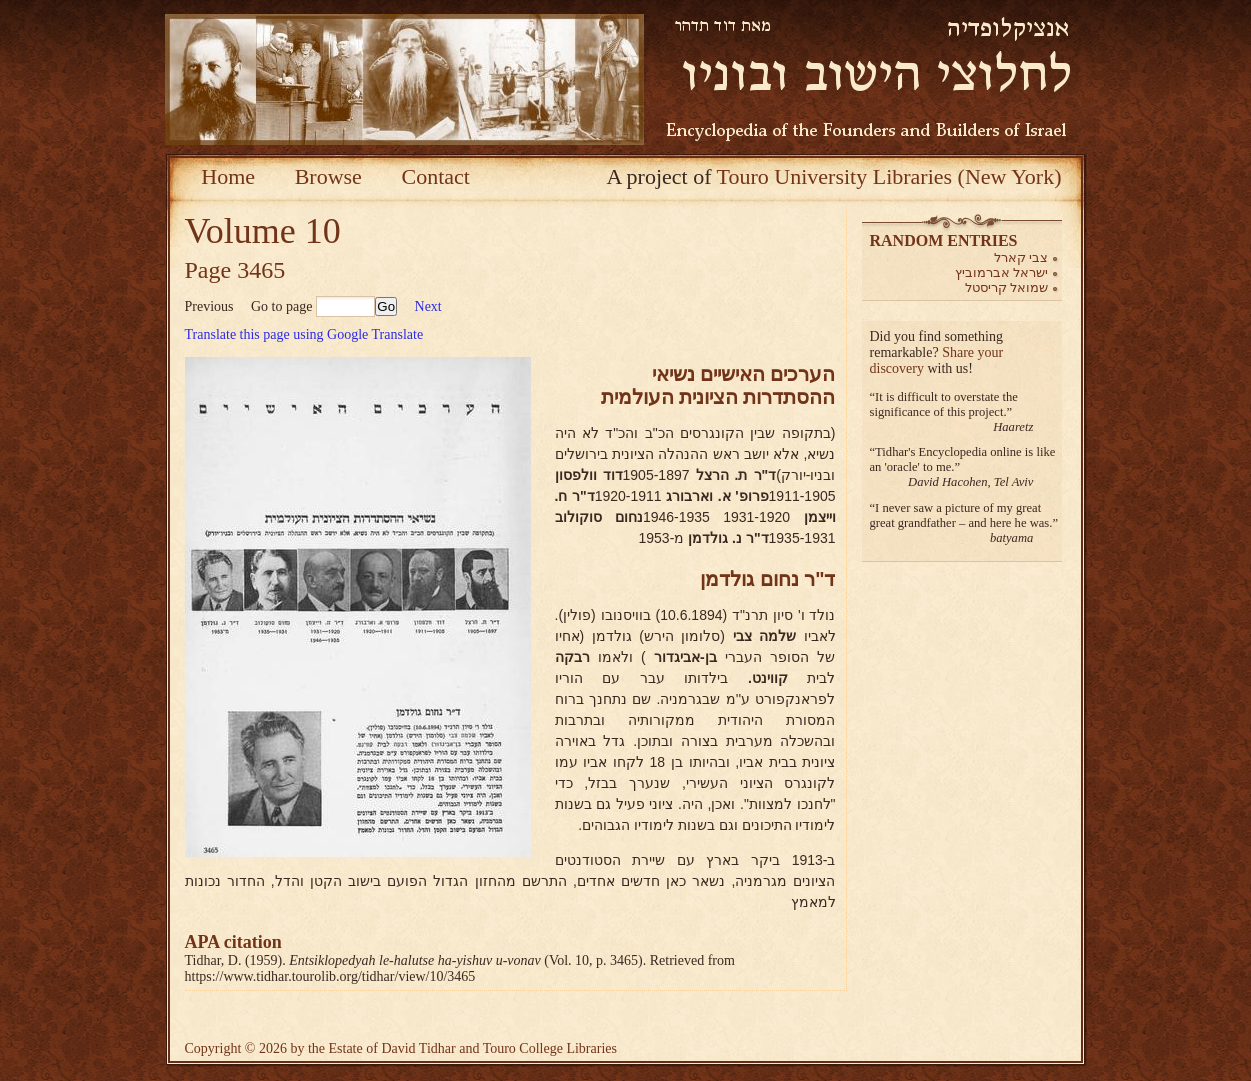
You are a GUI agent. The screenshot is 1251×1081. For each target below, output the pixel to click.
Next (428, 306)
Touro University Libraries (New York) (889, 176)
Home (228, 176)
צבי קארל (1021, 257)
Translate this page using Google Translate (304, 334)
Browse (328, 176)
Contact (435, 176)
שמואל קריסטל (1007, 287)
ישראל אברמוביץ (1002, 272)
